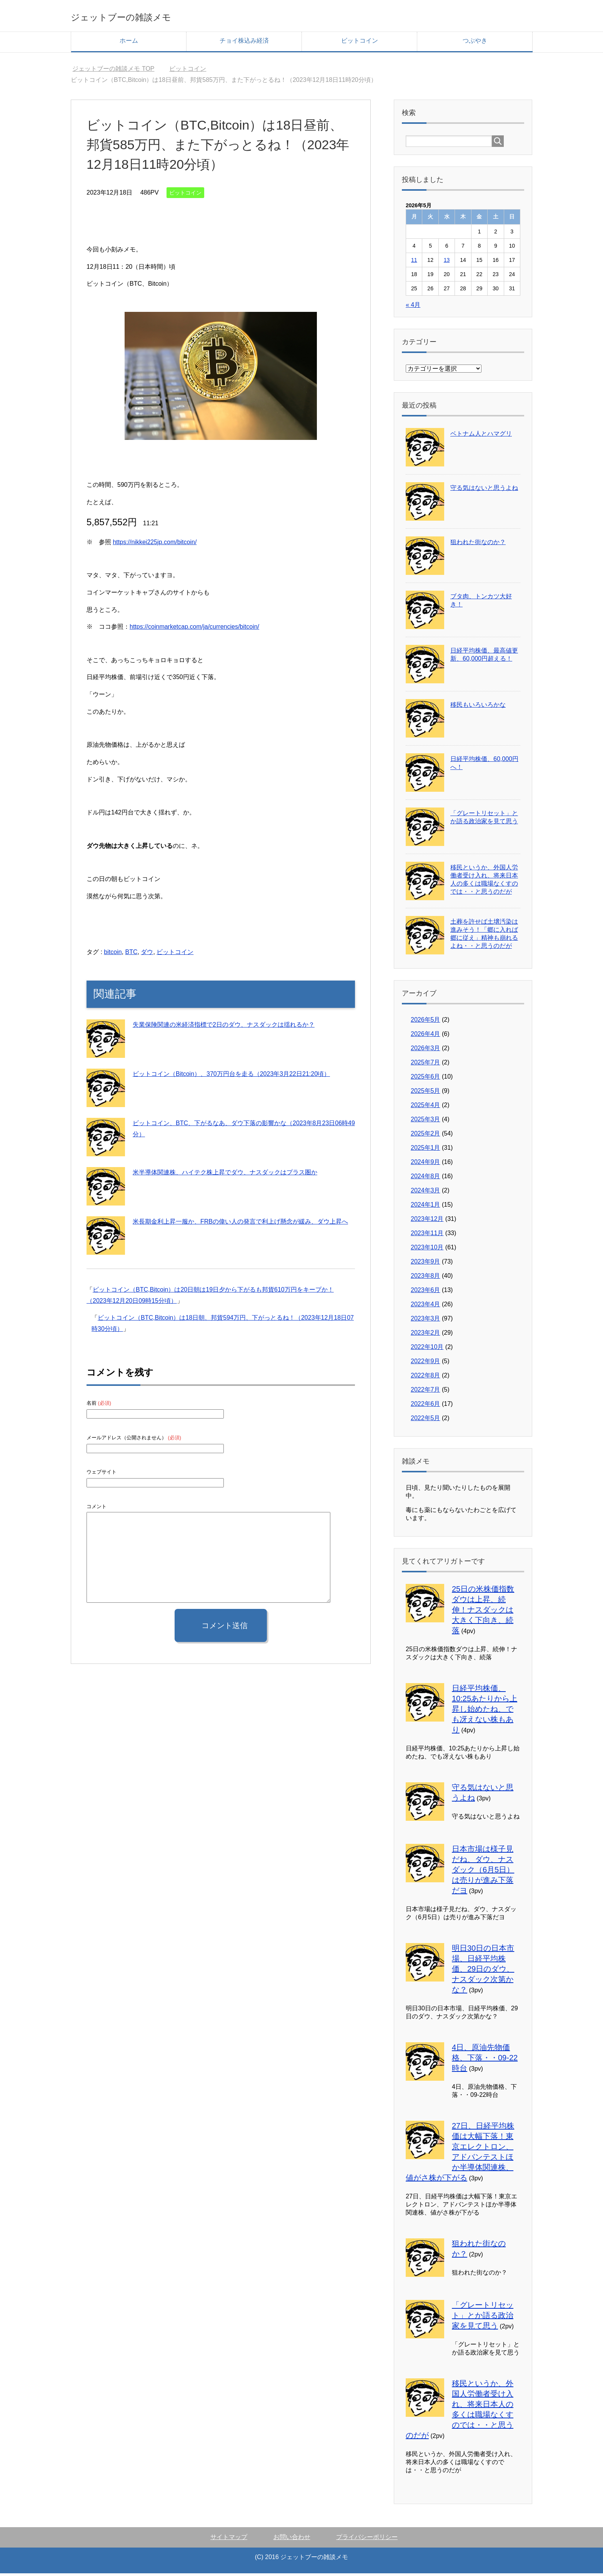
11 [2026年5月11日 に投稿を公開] (414, 263)
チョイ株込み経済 (244, 43)
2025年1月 (425, 1150)
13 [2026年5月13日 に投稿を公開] (447, 263)
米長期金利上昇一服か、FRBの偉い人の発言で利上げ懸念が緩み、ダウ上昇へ (240, 1224)
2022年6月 (425, 1406)
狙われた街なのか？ (478, 544)
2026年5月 (425, 1022)
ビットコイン (359, 43)
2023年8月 (425, 1278)
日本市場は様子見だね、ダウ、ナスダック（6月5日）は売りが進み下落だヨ (483, 1872)
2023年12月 (427, 1221)
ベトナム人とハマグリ (481, 436)
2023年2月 (425, 1335)
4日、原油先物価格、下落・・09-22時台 (485, 2060)
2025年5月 (425, 1093)
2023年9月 (425, 1264)
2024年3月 (425, 1193)
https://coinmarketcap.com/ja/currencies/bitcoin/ (194, 629)
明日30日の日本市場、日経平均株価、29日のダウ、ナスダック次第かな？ (483, 1972)
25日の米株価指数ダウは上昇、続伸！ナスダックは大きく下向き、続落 (483, 1612)
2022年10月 (427, 1349)
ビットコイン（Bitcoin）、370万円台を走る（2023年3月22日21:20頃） (231, 1076)
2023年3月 (425, 1321)
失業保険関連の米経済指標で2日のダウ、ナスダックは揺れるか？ (224, 1027)
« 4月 (413, 307)
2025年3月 (425, 1122)
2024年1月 (425, 1207)
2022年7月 (425, 1392)
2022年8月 (425, 1378)
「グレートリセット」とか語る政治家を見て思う (482, 2318)
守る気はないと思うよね (484, 490)
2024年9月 (425, 1164)
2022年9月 (425, 1363)
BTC (131, 954)
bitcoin (113, 954)
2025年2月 (425, 1136)
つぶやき (475, 43)
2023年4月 (425, 1307)
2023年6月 (425, 1292)
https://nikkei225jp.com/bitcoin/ (155, 544)
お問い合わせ (291, 2539)
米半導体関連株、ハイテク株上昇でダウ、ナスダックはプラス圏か (225, 1175)
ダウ (147, 954)
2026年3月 (425, 1050)
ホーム (129, 43)
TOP (113, 71)
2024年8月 (425, 1179)
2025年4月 (425, 1107)
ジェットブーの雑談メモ (148, 17)
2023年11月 (427, 1235)
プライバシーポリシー (367, 2539)
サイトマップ (228, 2539)
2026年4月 (425, 1036)
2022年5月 (425, 1420)
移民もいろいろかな (478, 707)
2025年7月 (425, 1065)
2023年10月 (427, 1250)
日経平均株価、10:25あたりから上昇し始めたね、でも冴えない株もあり (484, 1712)
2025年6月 (425, 1079)
